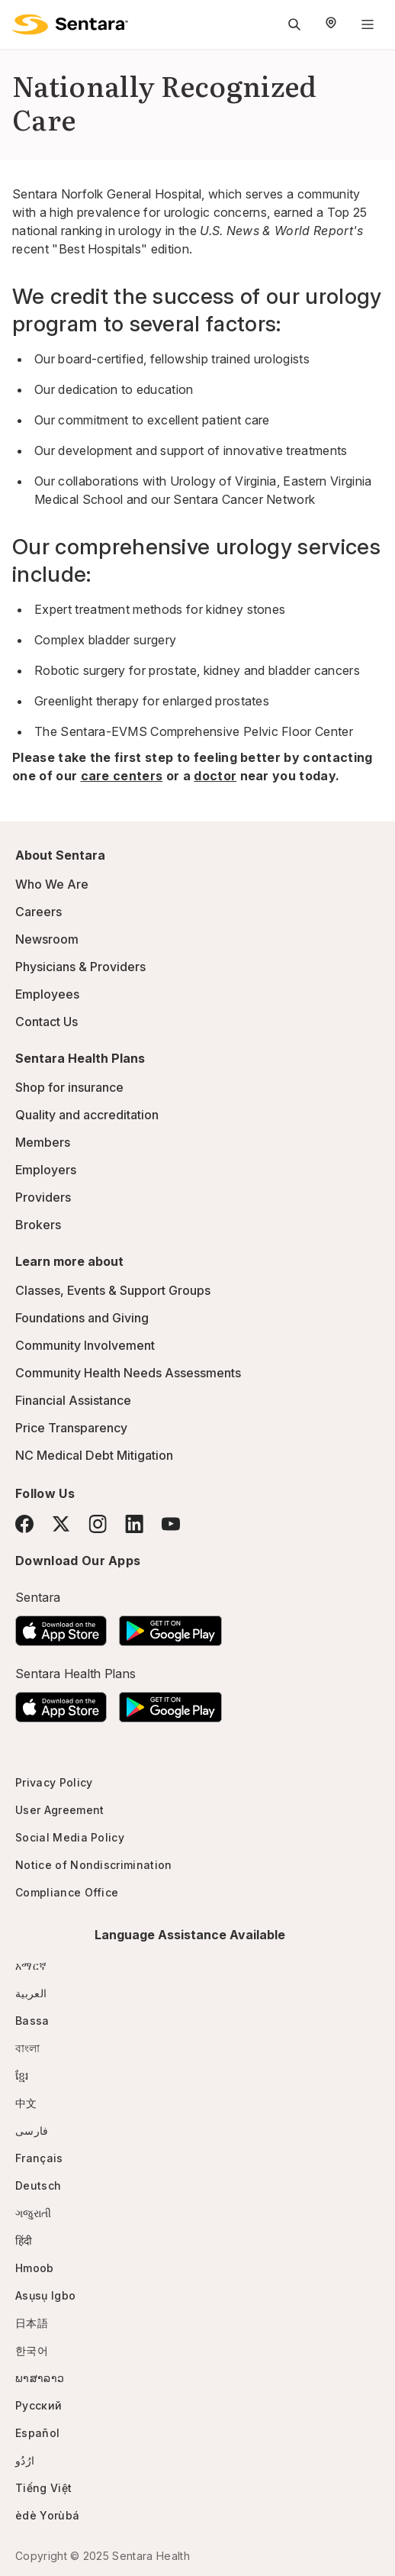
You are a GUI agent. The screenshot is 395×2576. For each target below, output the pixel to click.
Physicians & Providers (80, 966)
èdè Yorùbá (47, 2515)
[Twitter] (61, 1524)
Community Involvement (85, 1345)
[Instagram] (97, 1523)
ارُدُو (24, 2460)
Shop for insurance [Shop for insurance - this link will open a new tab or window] (69, 1087)
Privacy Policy (53, 1782)
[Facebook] (24, 1524)
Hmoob (34, 2267)
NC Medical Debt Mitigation (94, 1455)
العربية (31, 1993)
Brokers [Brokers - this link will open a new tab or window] (38, 1224)
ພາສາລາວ (39, 2377)
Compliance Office (66, 1892)
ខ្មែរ (22, 2075)
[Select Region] (331, 24)
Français (39, 2158)
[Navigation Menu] (367, 24)
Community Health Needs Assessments (128, 1372)
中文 (26, 2103)
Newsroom (47, 939)
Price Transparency (71, 1427)
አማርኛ (31, 1965)
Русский (38, 2405)
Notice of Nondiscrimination (93, 1864)
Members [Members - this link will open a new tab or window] (42, 1142)
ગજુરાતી (33, 2212)
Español (37, 2432)
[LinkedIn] (134, 1523)
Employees (47, 994)
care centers (122, 775)
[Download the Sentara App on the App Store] (61, 1626)
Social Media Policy (69, 1837)
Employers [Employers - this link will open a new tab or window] (45, 1169)
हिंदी (24, 2240)
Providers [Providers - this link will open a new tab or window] (43, 1197)
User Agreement (59, 1809)
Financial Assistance (73, 1400)
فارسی (32, 2130)
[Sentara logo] (70, 24)
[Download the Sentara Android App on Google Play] (170, 1626)
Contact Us (46, 1021)
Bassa (32, 2020)
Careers (38, 911)
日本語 (31, 2322)
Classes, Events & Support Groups (112, 1290)
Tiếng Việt (43, 2487)
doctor (215, 775)
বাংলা (27, 2048)
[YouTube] (171, 1524)
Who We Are (51, 884)
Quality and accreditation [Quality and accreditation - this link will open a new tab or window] (87, 1114)
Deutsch (38, 2185)
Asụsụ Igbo (45, 2295)
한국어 (31, 2350)
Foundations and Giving (82, 1317)
